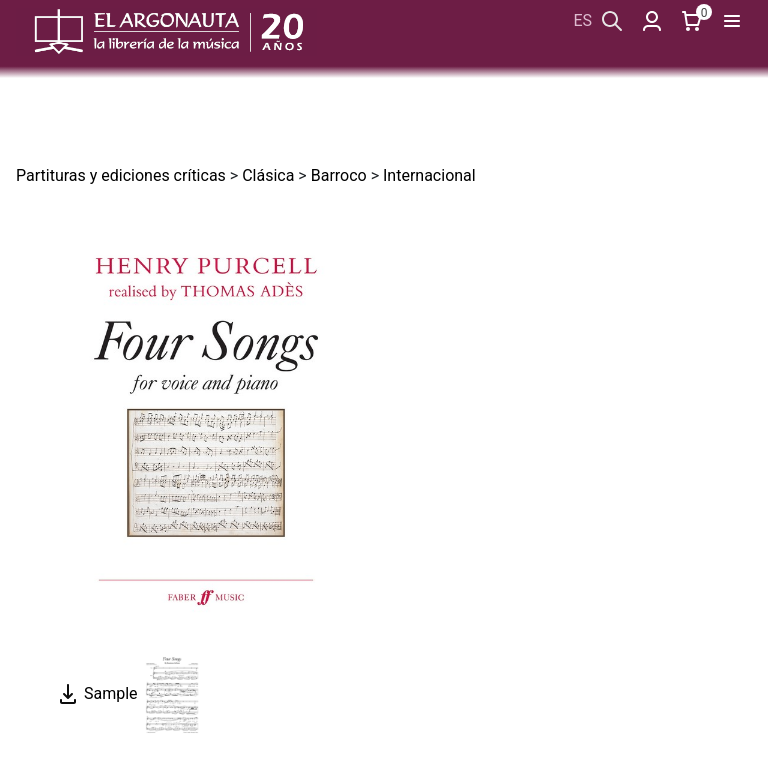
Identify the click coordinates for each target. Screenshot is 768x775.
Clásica (268, 175)
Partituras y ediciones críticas (121, 175)
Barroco (339, 175)
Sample (97, 693)
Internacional (429, 175)
